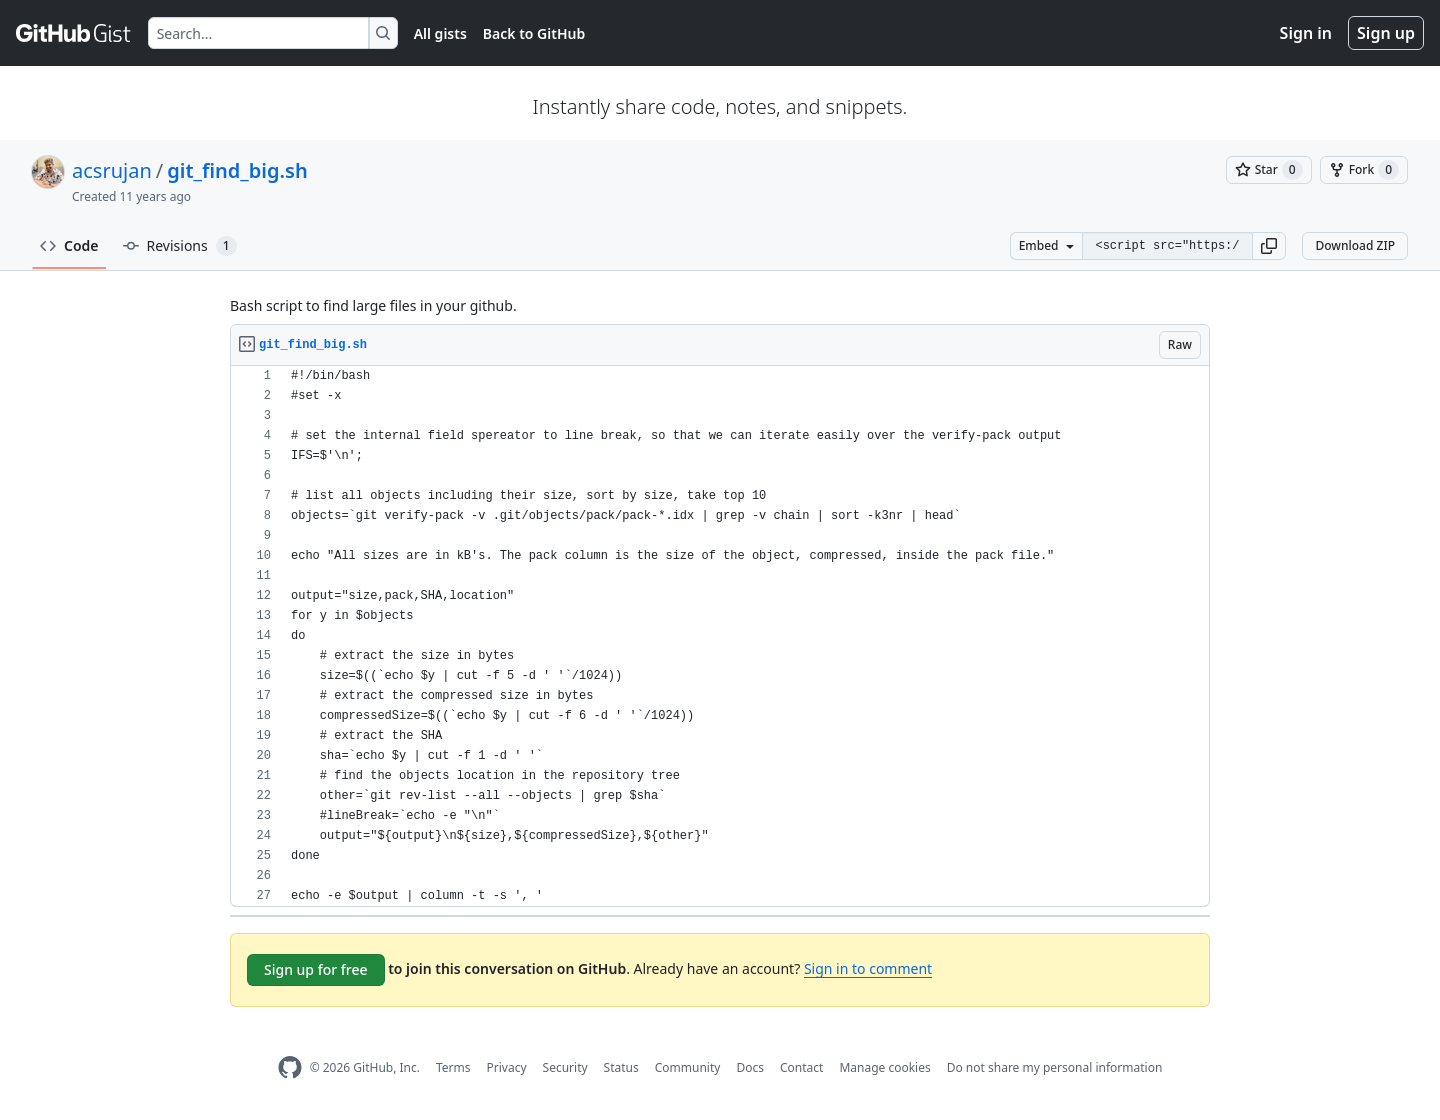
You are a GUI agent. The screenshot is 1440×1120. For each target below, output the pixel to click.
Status (621, 1067)
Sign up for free (316, 969)
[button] (1269, 246)
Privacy (507, 1067)
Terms (453, 1067)
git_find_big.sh (237, 170)
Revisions (180, 246)
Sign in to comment (868, 968)
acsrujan (112, 170)
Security (565, 1067)
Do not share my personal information (1055, 1067)
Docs (750, 1067)
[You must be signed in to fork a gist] (1364, 170)
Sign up (1386, 33)
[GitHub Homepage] (290, 1067)
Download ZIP (1355, 245)
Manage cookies (884, 1067)
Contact (801, 1067)
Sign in (1306, 33)
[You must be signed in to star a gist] (1269, 170)
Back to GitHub (534, 33)
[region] (720, 636)
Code (69, 245)
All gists (440, 33)
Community (688, 1067)
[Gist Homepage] (74, 33)
